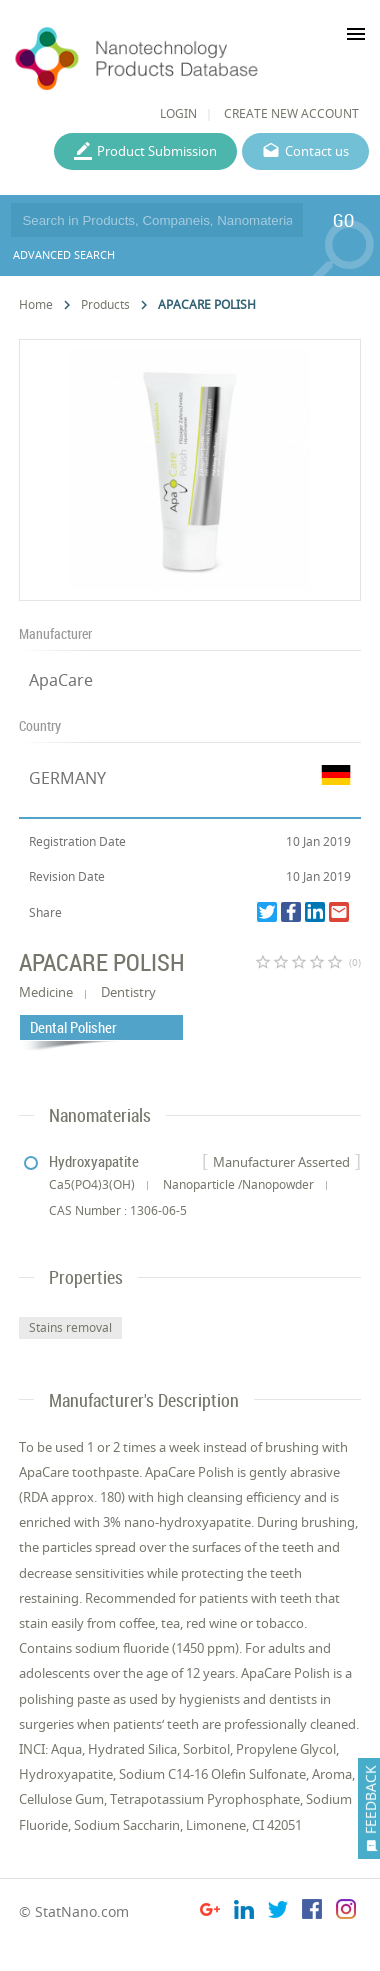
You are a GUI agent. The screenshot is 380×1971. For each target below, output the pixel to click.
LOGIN (178, 113)
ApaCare (61, 680)
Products (105, 304)
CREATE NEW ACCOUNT (291, 113)
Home (36, 304)
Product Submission (157, 151)
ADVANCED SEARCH (64, 254)
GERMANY (67, 778)
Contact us (317, 151)
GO (343, 220)
